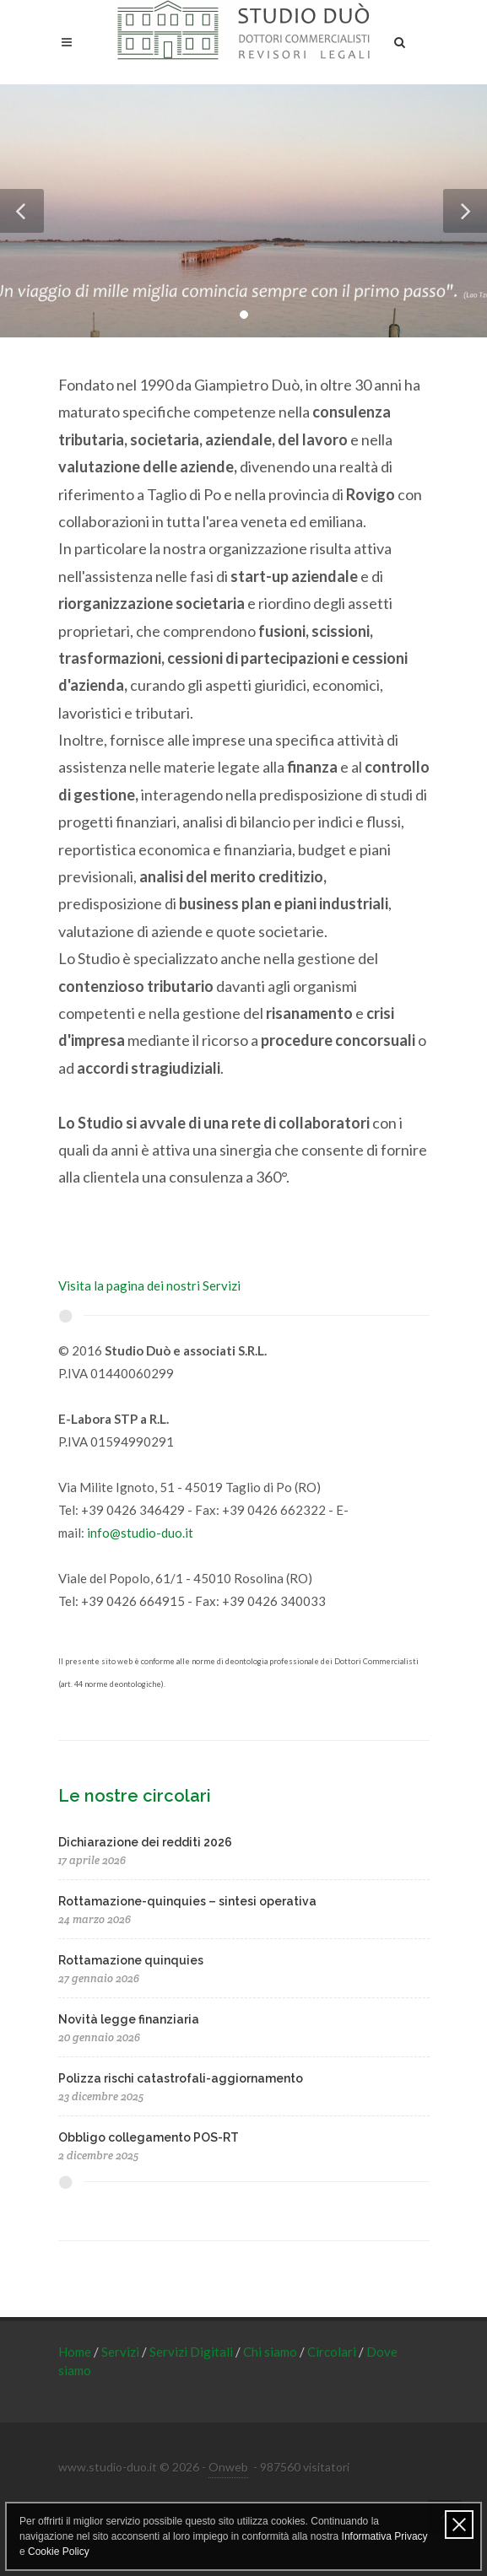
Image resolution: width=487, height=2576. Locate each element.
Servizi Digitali (192, 2351)
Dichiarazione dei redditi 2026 (145, 1842)
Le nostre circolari (134, 1796)
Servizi (121, 2351)
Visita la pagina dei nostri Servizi (149, 1285)
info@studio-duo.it (140, 1532)
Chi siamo (271, 2351)
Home (76, 2351)
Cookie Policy (58, 2551)
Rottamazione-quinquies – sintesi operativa (187, 1901)
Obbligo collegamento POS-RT (148, 2137)
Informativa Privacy (385, 2536)
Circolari (333, 2351)
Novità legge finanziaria (128, 2019)
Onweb (228, 2467)
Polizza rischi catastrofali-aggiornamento (180, 2078)
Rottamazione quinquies (130, 1960)
